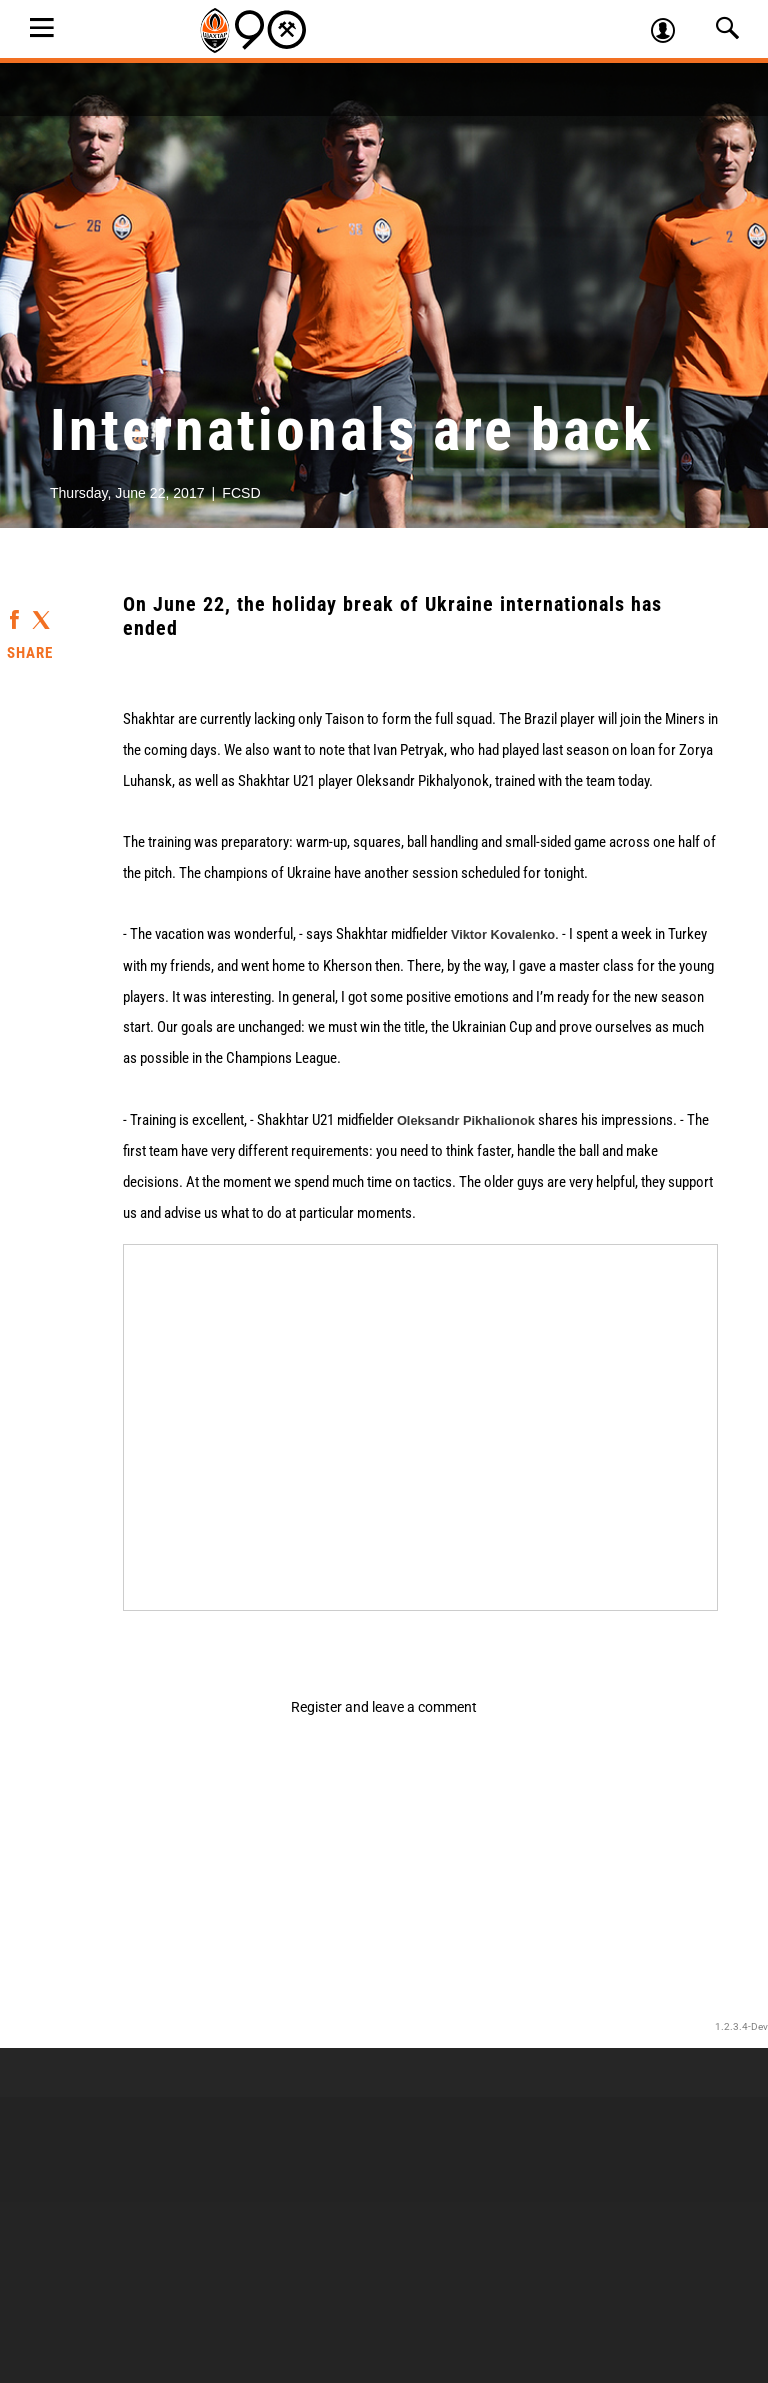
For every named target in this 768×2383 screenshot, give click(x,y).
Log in (671, 33)
